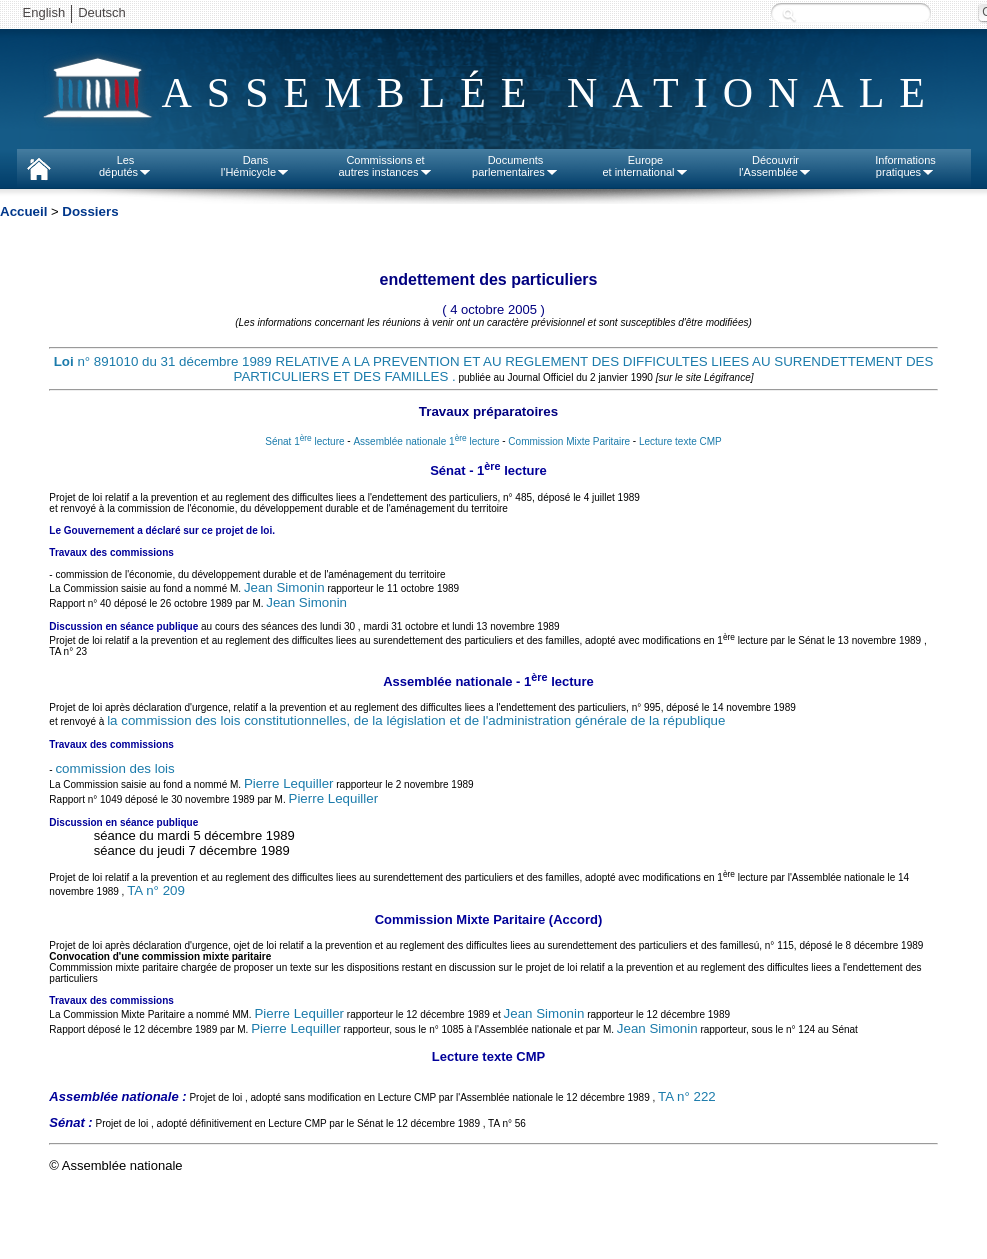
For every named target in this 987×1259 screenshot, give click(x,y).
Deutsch (102, 12)
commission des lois (114, 768)
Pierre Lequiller (289, 783)
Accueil (23, 211)
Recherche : (789, 14)
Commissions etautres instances (385, 166)
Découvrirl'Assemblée (775, 166)
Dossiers (90, 211)
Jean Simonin (284, 587)
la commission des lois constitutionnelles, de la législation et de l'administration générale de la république (416, 720)
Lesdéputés (125, 166)
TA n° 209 (156, 890)
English (44, 12)
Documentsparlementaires (515, 166)
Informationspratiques (905, 166)
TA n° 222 (687, 1096)
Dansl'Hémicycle (255, 166)
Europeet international (645, 166)
